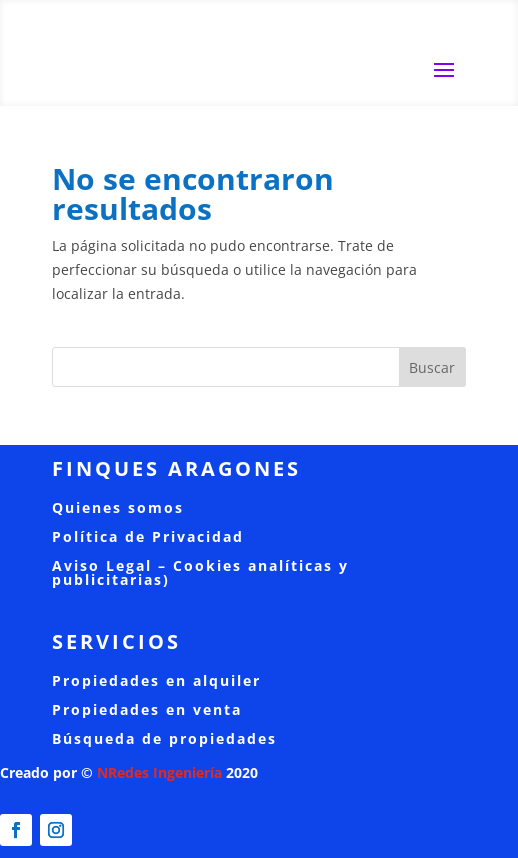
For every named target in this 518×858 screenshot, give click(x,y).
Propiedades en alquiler (156, 680)
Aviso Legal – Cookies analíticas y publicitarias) (200, 572)
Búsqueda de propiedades (164, 738)
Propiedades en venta (147, 709)
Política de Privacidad (148, 536)
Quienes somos (118, 507)
